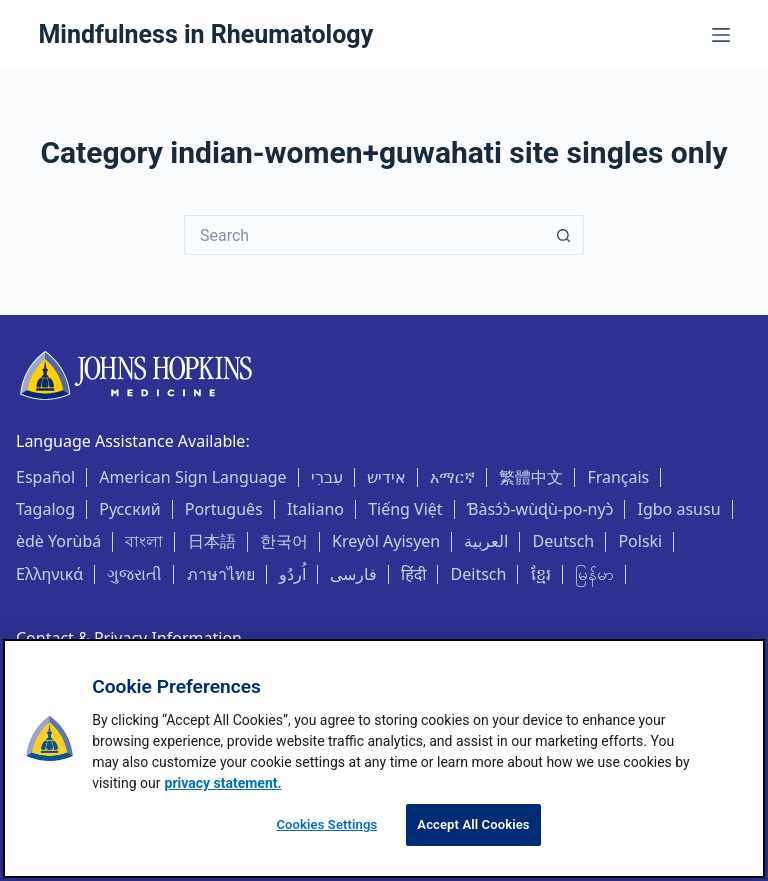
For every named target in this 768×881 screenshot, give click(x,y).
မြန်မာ (594, 574)
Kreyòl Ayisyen (386, 541)
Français (618, 477)
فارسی (353, 574)
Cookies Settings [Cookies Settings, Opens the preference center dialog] (326, 824)
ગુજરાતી (134, 574)
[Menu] (721, 35)
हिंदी (413, 574)
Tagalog (45, 509)
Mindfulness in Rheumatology (205, 34)
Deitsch (479, 574)
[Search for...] (364, 235)
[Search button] (564, 235)
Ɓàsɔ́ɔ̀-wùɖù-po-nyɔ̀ (540, 509)
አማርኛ (452, 477)
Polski (640, 541)
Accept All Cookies (473, 824)
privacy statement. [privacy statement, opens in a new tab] (223, 783)
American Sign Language (192, 477)
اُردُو (292, 574)
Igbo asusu (679, 509)
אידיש (386, 477)
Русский (129, 509)
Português (224, 509)
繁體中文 (531, 477)
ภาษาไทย (221, 574)
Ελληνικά (49, 574)
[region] (384, 758)
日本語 (212, 541)
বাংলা (144, 541)
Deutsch (564, 541)
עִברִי (327, 477)
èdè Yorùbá (58, 541)
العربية (486, 541)
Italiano (315, 509)
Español (45, 477)
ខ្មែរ (541, 574)
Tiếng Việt (405, 509)
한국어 (284, 541)
